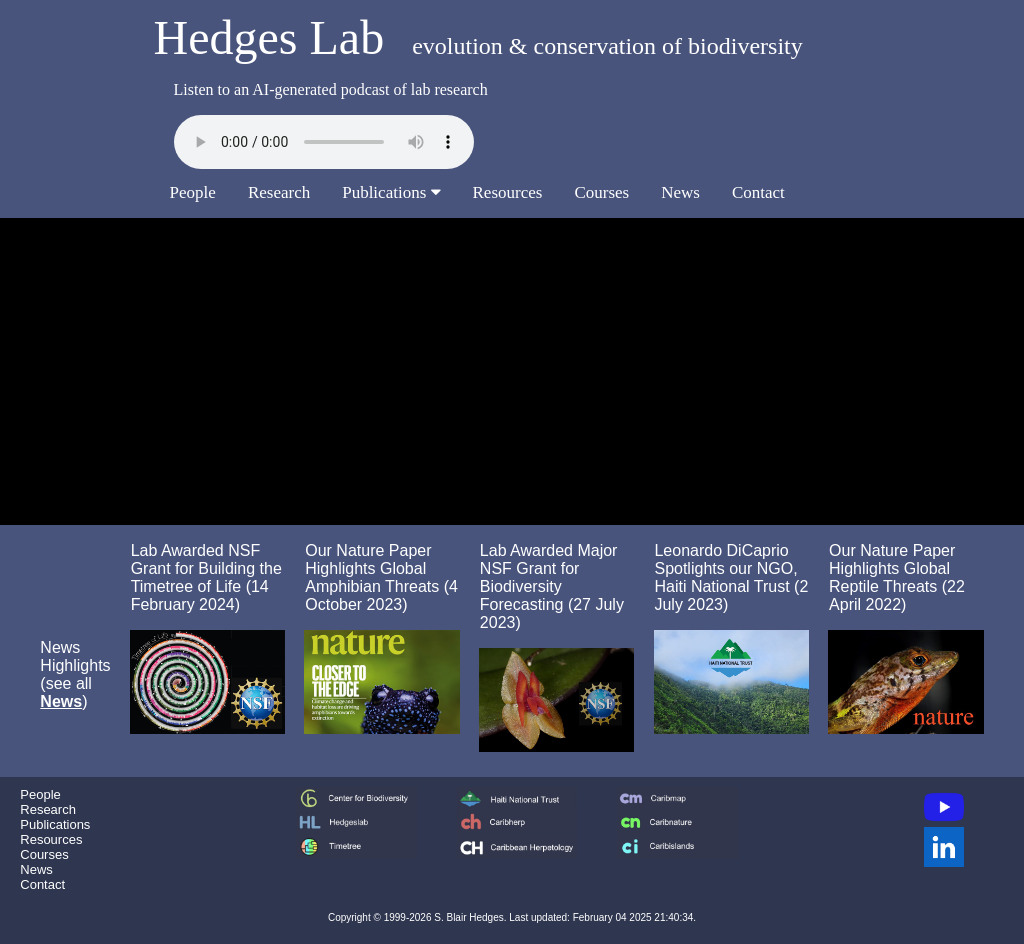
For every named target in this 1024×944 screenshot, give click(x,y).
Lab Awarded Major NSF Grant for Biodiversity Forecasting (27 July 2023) (552, 586)
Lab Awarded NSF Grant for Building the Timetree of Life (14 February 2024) (206, 577)
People (193, 192)
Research (279, 192)
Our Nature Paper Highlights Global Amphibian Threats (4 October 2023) (381, 577)
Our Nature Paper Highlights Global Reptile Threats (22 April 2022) (897, 577)
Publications (391, 192)
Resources (508, 192)
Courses (601, 192)
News (680, 192)
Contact (758, 192)
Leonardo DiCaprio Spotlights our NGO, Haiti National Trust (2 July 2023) (731, 577)
